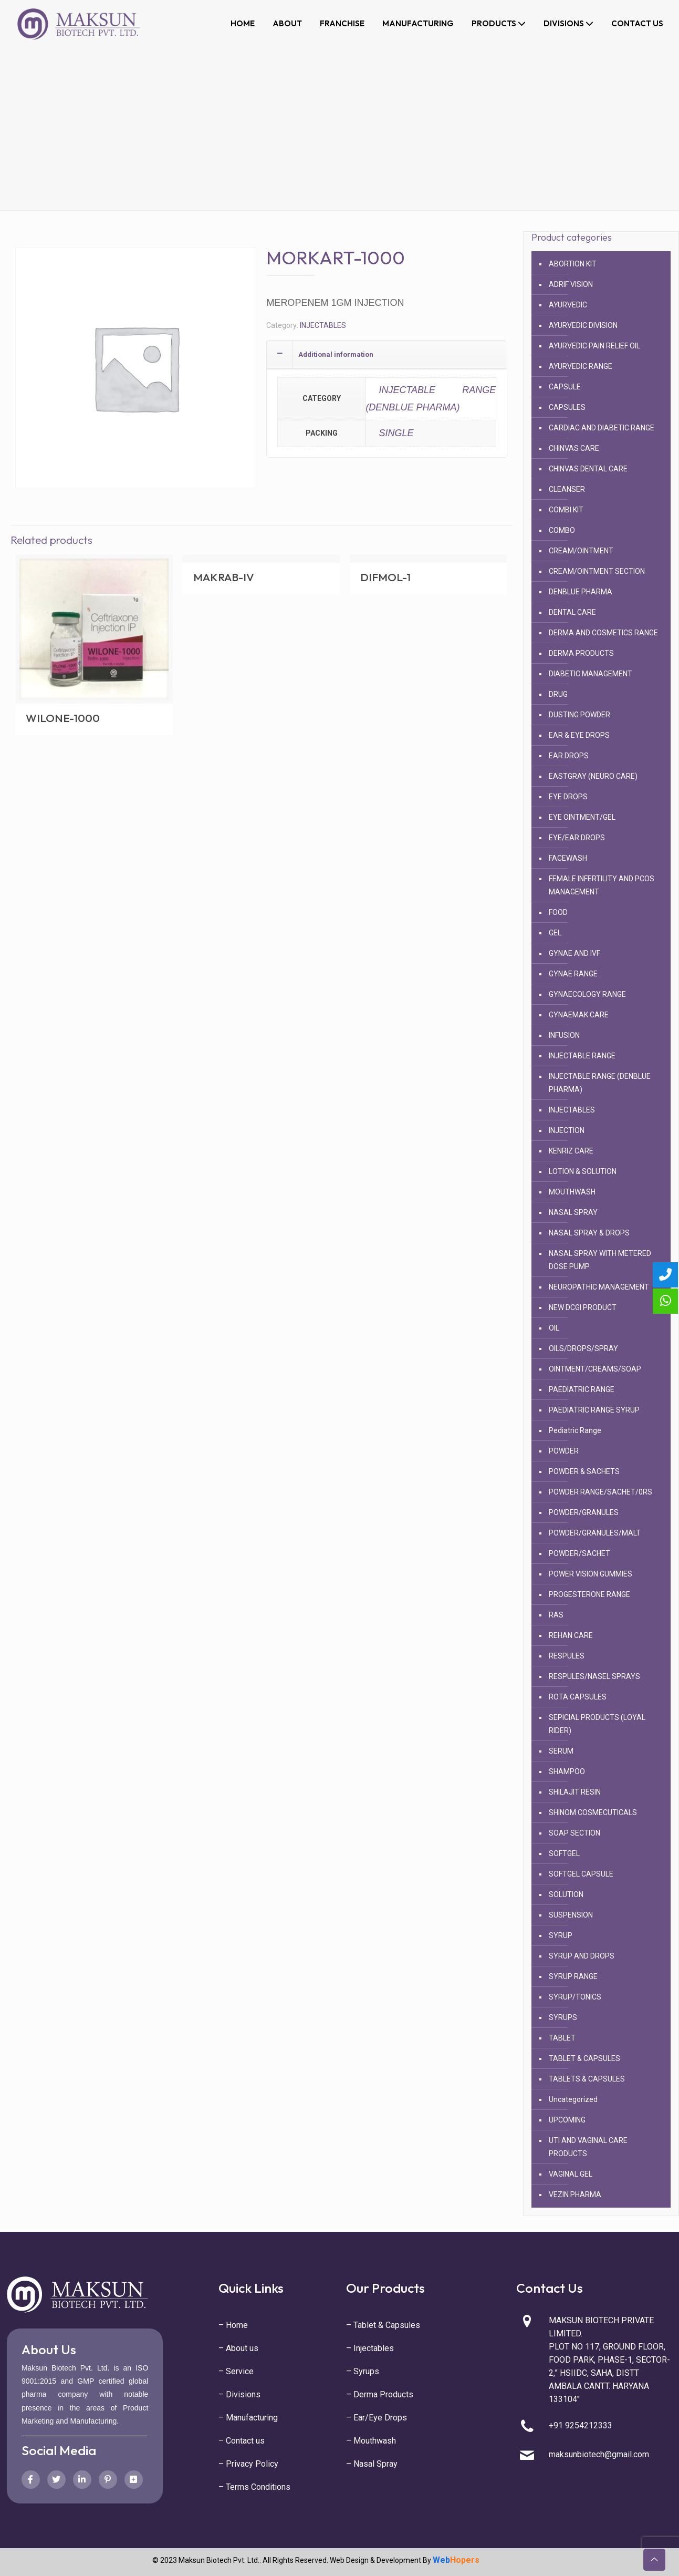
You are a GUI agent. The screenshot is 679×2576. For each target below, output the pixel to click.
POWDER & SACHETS (584, 1471)
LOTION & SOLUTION (583, 1171)
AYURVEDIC (568, 305)
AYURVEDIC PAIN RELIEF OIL (594, 346)
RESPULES (566, 1656)
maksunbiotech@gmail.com (599, 2454)
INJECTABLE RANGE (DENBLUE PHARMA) (430, 398)
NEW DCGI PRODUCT (583, 1307)
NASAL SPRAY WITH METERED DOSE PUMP (600, 1260)
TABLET (562, 2038)
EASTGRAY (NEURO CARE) (593, 776)
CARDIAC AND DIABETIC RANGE (601, 428)
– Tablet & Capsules (383, 2325)
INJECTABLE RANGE (582, 1056)
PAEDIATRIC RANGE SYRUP (594, 1410)
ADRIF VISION (571, 284)
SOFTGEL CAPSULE (581, 1874)
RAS (556, 1615)
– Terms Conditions (254, 2487)
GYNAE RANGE (573, 974)
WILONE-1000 (63, 718)
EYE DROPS (568, 796)
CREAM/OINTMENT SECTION (597, 571)
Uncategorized (573, 2099)
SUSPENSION (571, 1915)
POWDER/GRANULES (584, 1512)
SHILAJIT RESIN (575, 1792)
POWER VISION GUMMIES (590, 1574)
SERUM (561, 1751)
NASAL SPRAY (573, 1212)
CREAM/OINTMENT (581, 551)
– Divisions (239, 2394)
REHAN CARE (571, 1635)
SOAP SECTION (574, 1833)
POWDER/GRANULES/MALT (595, 1533)
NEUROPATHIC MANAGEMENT (599, 1287)
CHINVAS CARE (574, 448)
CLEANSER (567, 489)
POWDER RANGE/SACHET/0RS (600, 1492)
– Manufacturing (248, 2418)
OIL (554, 1328)
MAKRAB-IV (223, 577)
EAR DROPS (569, 755)
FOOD (558, 912)
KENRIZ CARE (571, 1151)
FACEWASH (568, 858)
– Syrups (362, 2371)
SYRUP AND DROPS (581, 1956)
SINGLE (396, 433)
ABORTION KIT (573, 264)
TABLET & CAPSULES (584, 2058)
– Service (236, 2371)
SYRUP (560, 1935)
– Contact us (241, 2441)
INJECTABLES (323, 325)
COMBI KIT (566, 510)
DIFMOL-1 (385, 577)
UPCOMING (567, 2120)
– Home (233, 2325)
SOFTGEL (564, 1853)
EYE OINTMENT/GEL (582, 817)
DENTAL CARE (572, 612)
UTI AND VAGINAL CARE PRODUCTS (588, 2147)
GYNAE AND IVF (574, 953)
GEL (555, 933)
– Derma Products (379, 2394)
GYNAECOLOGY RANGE (587, 994)
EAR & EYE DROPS (579, 735)
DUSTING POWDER (579, 714)
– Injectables (370, 2348)
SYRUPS (563, 2017)
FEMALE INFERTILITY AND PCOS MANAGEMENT (601, 885)
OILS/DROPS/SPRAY (583, 1348)
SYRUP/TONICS (575, 1997)
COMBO (562, 530)
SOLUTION (566, 1894)
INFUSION (564, 1035)
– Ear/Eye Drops (376, 2418)
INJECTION (566, 1130)
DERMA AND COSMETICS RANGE (603, 632)
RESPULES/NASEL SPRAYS (594, 1676)
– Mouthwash (371, 2441)
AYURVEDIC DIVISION (583, 325)
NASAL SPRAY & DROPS (589, 1233)
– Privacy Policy (248, 2464)
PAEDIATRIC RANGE (581, 1389)
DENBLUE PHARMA (580, 592)
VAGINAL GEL (570, 2174)
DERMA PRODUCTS (581, 653)
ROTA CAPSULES (578, 1697)
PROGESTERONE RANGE (589, 1594)
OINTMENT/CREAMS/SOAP (595, 1369)
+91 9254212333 (580, 2425)
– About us (238, 2348)
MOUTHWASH (572, 1192)
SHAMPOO (567, 1771)
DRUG (558, 694)
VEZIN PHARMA (575, 2194)
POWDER (564, 1451)
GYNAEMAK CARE (579, 1015)
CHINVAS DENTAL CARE (588, 469)
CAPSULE (565, 387)
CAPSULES (567, 407)
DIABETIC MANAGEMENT (590, 673)
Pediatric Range (575, 1430)
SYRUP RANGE (573, 1976)
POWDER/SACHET (579, 1553)
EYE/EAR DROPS (577, 837)
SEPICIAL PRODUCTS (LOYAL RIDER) (597, 1724)
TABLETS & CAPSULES (587, 2079)
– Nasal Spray (372, 2464)
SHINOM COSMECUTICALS (593, 1812)
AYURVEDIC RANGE (580, 366)
